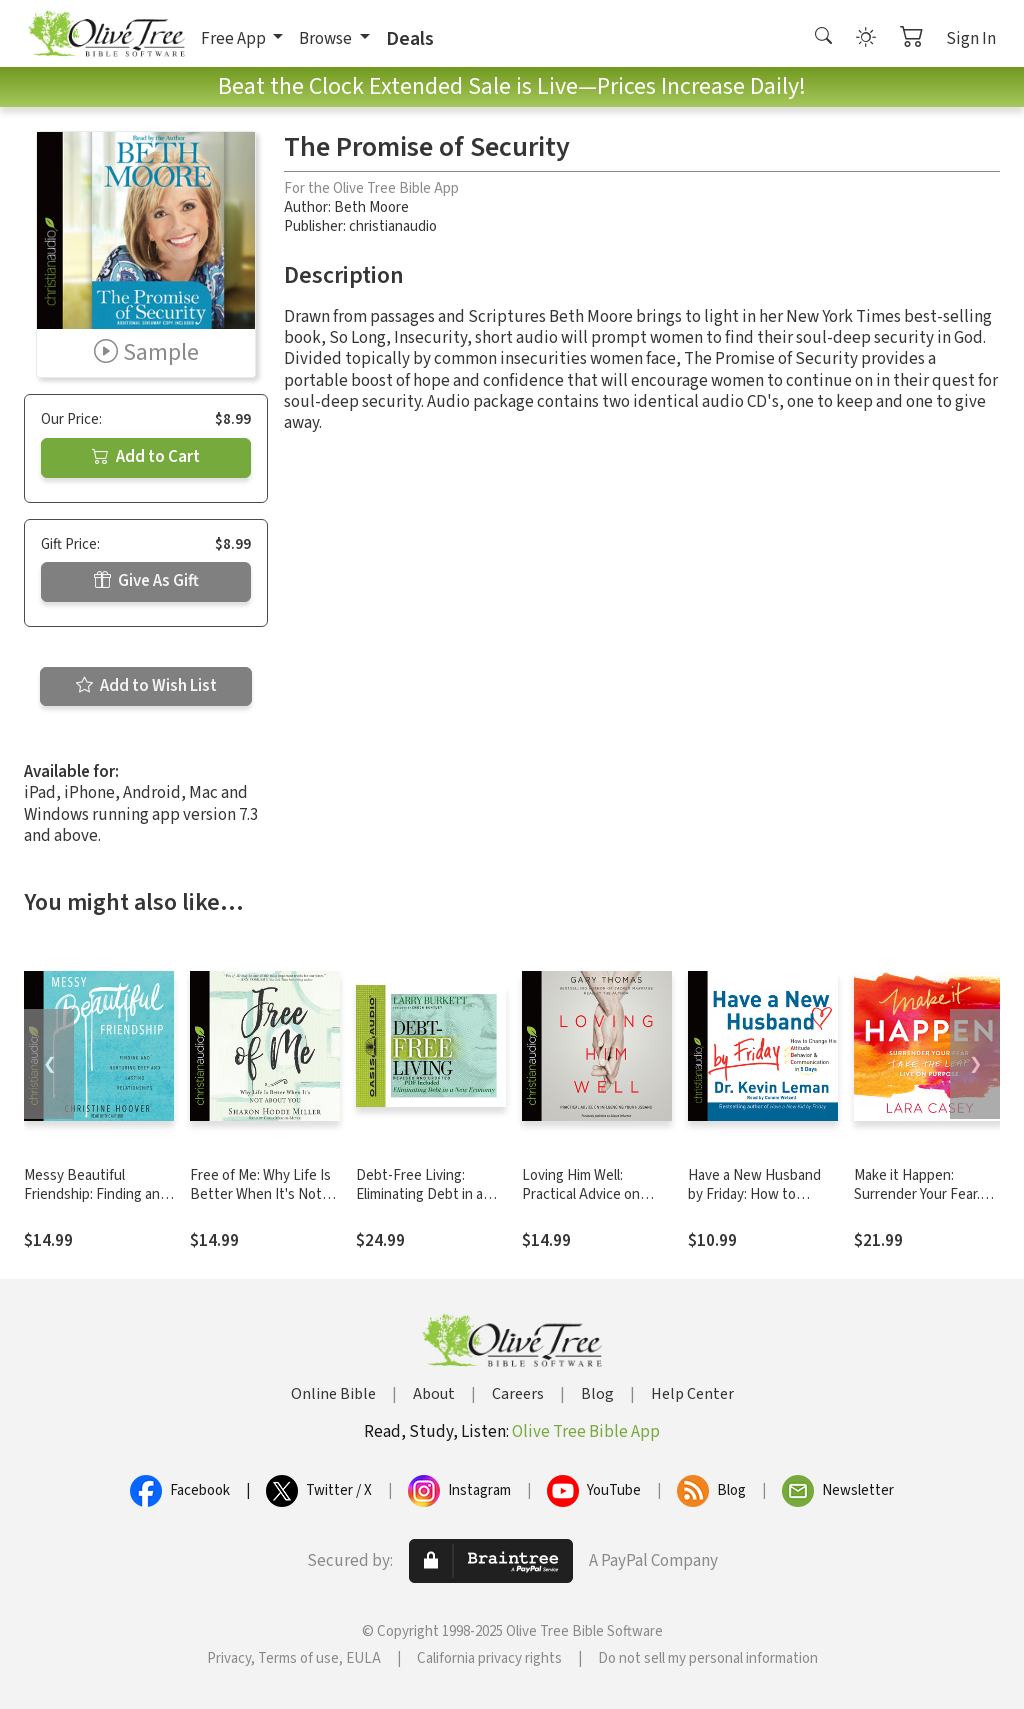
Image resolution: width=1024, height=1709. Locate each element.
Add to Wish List (146, 686)
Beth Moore (371, 207)
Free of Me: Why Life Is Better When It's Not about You (260, 1194)
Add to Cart (146, 457)
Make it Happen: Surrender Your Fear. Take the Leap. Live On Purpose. (925, 1204)
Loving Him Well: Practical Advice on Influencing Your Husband (581, 1204)
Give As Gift (146, 581)
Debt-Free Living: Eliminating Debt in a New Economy (419, 1194)
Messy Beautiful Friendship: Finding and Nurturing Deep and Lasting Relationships (96, 1204)
